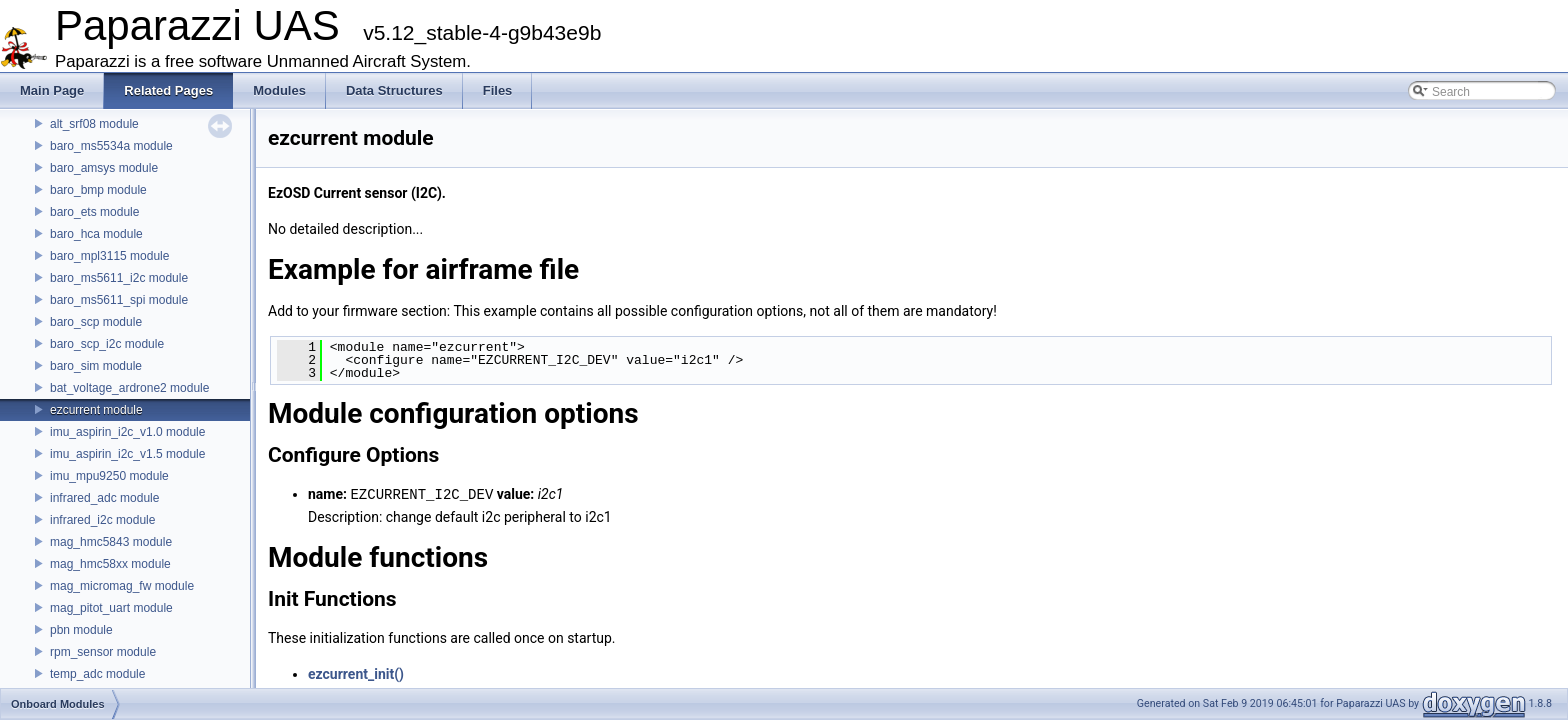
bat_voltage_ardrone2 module (129, 388)
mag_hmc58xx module (110, 564)
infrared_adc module (104, 498)
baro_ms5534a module (111, 146)
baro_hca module (96, 234)
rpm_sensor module (103, 652)
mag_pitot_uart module (111, 608)
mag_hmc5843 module (111, 542)
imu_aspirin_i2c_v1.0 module (127, 432)
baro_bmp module (98, 190)
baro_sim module (96, 366)
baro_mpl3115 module (109, 256)
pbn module (81, 630)
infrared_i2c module (102, 520)
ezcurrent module (96, 410)
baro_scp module (96, 322)
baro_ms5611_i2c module (119, 278)
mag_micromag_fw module (122, 586)
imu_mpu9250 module (109, 476)
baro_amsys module (104, 168)
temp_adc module (97, 674)
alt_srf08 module (94, 124)
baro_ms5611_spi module (119, 300)
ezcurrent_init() (356, 673)
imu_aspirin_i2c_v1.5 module (127, 454)
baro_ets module (94, 212)
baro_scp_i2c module (107, 344)
